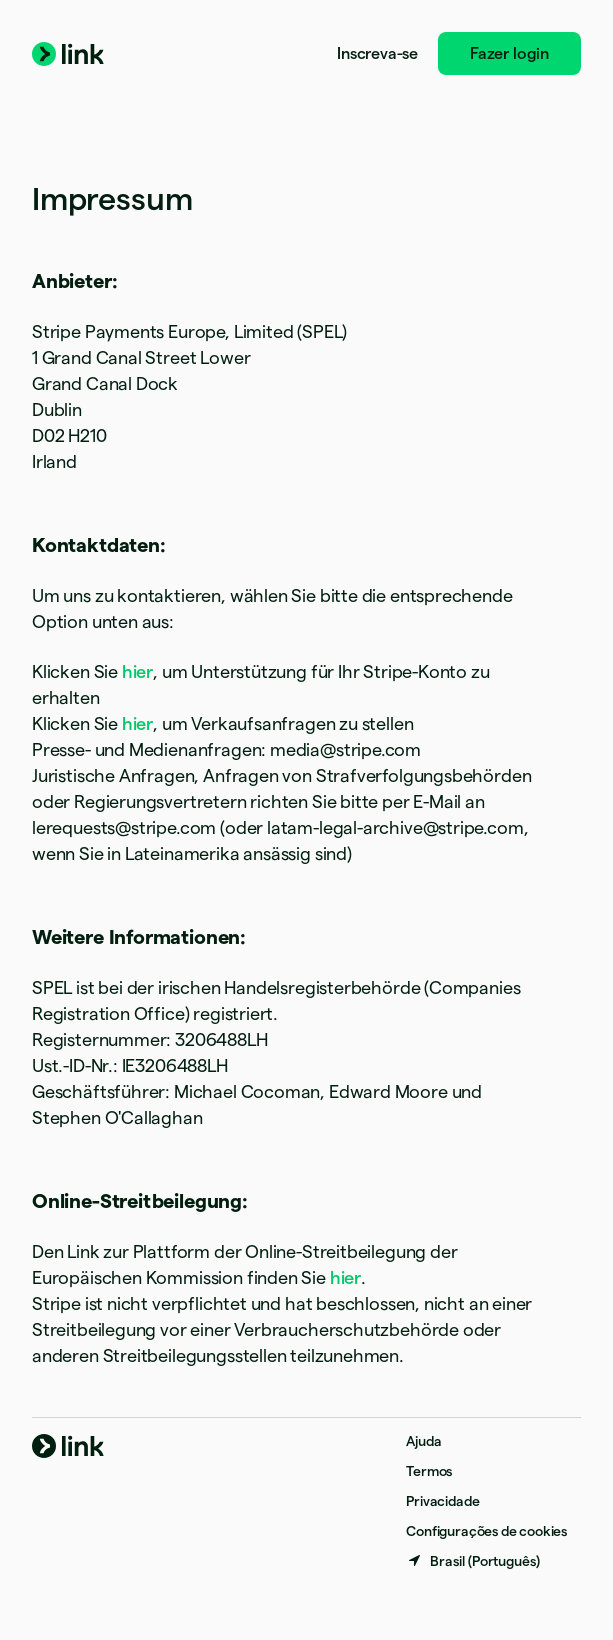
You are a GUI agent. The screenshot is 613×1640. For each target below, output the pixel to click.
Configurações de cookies (486, 1531)
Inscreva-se (377, 53)
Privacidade (442, 1501)
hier (137, 671)
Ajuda (423, 1441)
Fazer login (509, 53)
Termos (429, 1471)
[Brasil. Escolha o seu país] (473, 1561)
